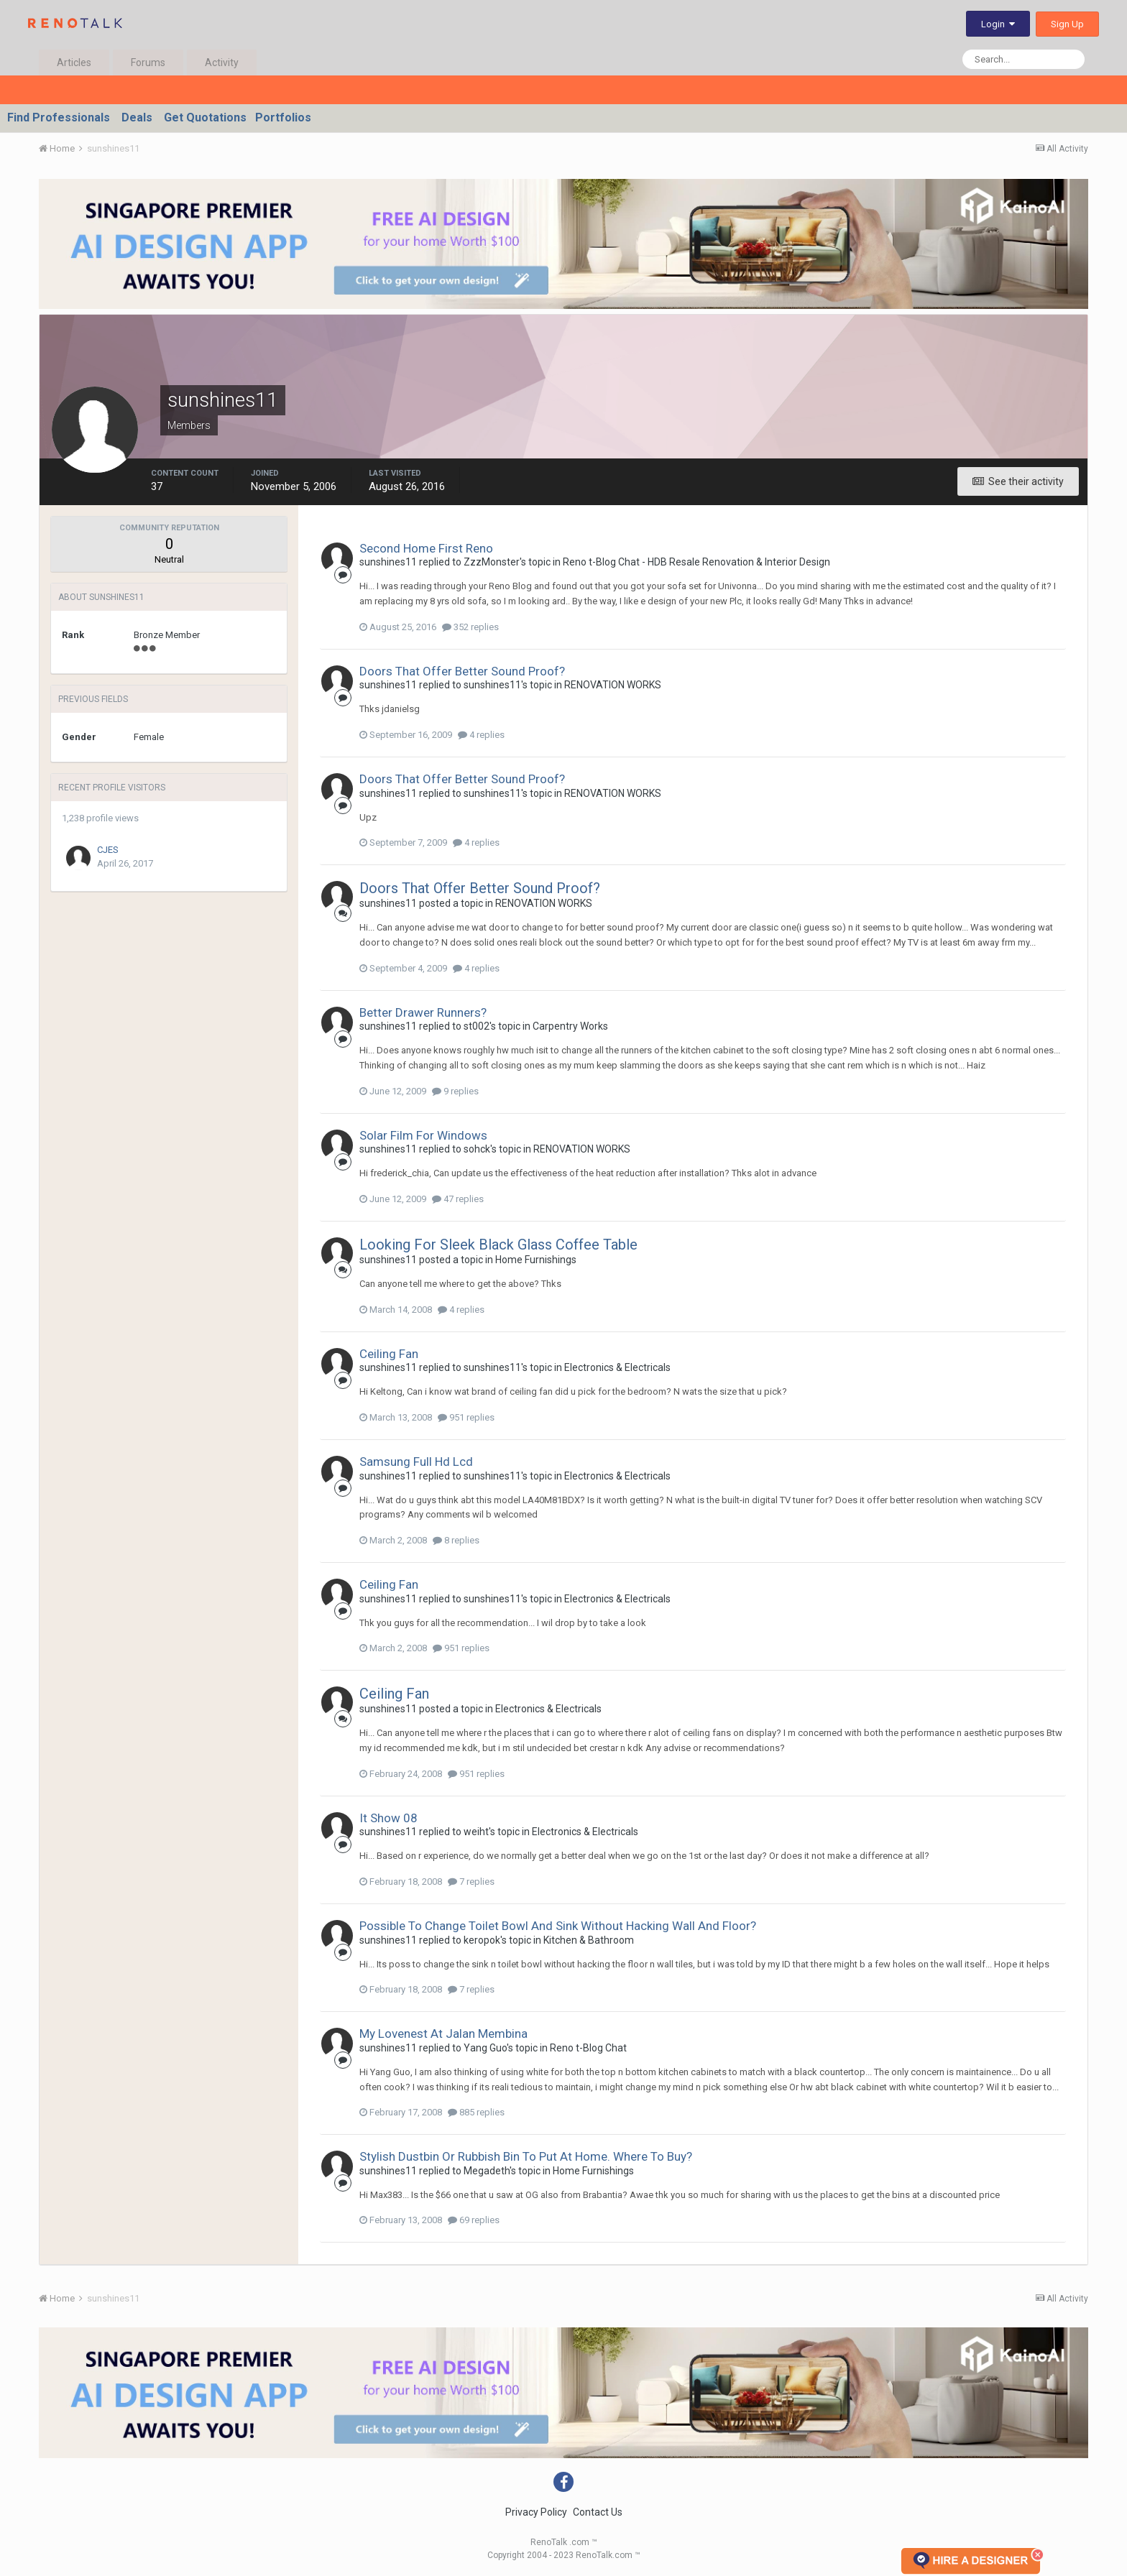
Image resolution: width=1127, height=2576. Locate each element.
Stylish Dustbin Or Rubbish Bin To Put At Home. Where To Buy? (525, 2156)
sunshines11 (388, 562)
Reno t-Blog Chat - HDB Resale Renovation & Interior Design (696, 562)
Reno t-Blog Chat (588, 2048)
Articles (74, 62)
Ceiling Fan (388, 1354)
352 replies (470, 627)
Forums (148, 62)
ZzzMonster (492, 562)
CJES (108, 849)
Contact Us (597, 2512)
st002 (476, 1026)
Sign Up (1067, 24)
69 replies (474, 2220)
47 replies (458, 1199)
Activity (222, 62)
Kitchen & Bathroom (588, 1940)
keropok (482, 1940)
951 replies (466, 1417)
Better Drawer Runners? (423, 1012)
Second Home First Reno (426, 548)
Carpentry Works (570, 1026)
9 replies (455, 1091)
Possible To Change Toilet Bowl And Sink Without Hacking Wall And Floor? (557, 1926)
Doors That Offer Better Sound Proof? (462, 671)
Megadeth (487, 2170)
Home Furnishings (535, 1259)
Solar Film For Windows (423, 1135)
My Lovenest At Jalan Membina (443, 2033)
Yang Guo (485, 2048)
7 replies (471, 1881)
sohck (477, 1149)
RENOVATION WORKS (612, 685)
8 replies (456, 1540)
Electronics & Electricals (617, 1367)
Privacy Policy (536, 2512)
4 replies (481, 734)
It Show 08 (388, 1818)
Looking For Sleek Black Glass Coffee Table (498, 1244)
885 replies (476, 2112)
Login (998, 24)
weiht (476, 1831)
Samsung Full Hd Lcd (416, 1461)
